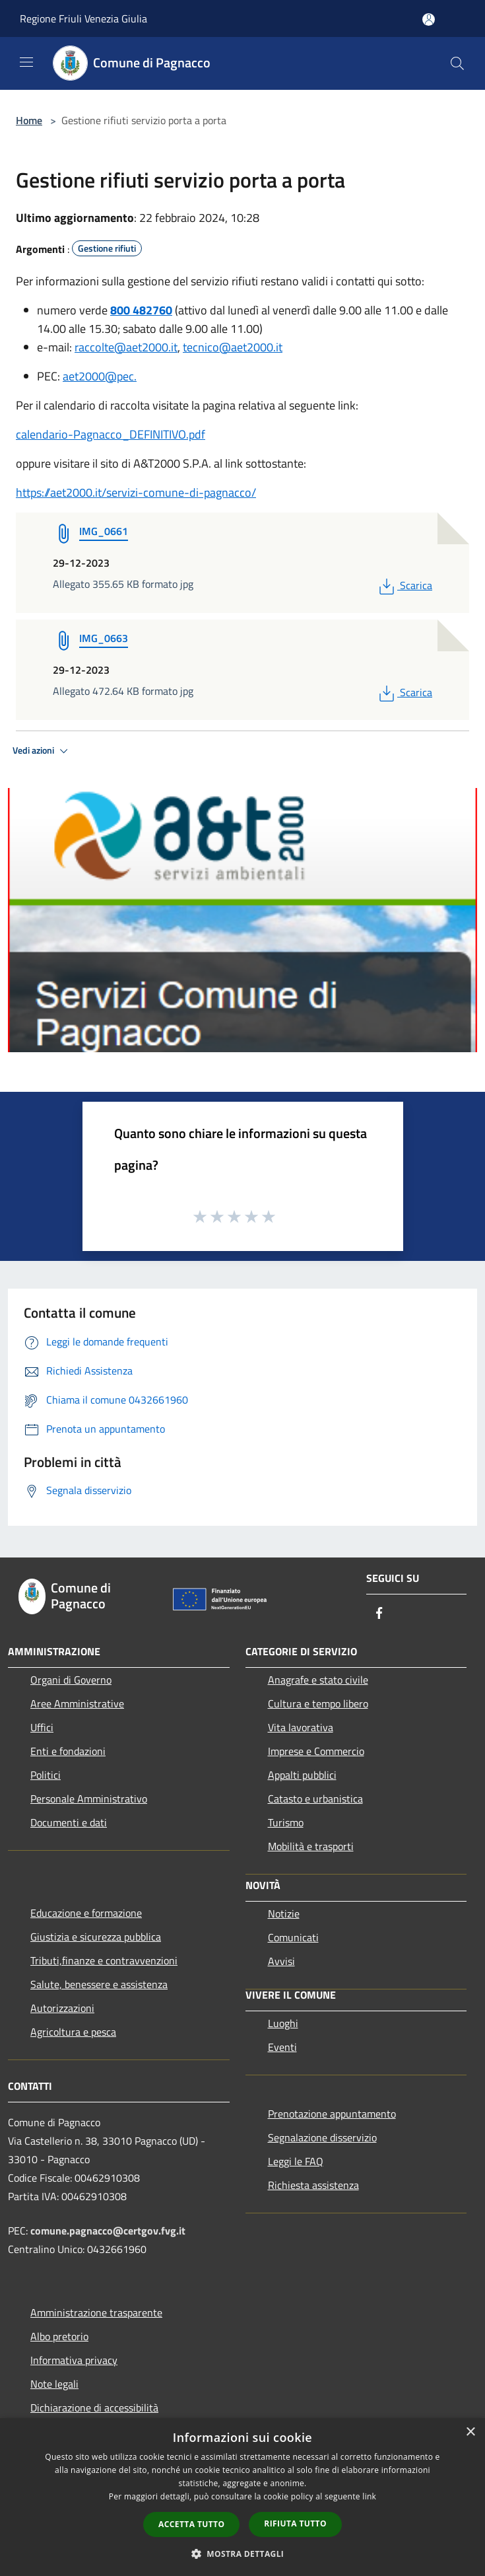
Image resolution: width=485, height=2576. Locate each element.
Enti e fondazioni (68, 1751)
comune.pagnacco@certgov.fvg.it (107, 2230)
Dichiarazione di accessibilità (94, 2407)
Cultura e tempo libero (318, 1703)
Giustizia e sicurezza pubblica (95, 1937)
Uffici (41, 1727)
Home (29, 120)
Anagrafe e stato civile (318, 1680)
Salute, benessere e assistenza (99, 1984)
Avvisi (281, 1961)
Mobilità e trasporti (311, 1846)
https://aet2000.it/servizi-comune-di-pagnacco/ (136, 492)
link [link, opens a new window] (369, 2496)
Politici (45, 1775)
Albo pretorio (59, 2336)
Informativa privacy (73, 2360)
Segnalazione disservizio (322, 2137)
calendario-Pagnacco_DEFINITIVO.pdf (110, 434)
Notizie (284, 1913)
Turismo (286, 1822)
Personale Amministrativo (88, 1799)
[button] (242, 2553)
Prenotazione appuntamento (332, 2114)
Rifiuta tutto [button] (295, 2523)
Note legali (54, 2384)
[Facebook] (379, 1614)
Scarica (404, 585)
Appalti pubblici (302, 1775)
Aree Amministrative (77, 1703)
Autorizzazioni (62, 2008)
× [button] (470, 2432)
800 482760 (141, 310)
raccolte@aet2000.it (126, 347)
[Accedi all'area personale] (428, 19)
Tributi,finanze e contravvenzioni (104, 1960)
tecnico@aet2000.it (232, 347)
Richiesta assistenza (313, 2185)
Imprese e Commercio (316, 1751)
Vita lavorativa (300, 1727)
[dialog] (242, 2497)
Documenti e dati (68, 1822)
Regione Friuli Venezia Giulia (83, 18)
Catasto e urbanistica (315, 1799)
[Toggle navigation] (26, 62)
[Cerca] (457, 63)
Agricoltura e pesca (73, 2032)
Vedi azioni (42, 751)
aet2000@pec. (100, 376)
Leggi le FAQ (295, 2161)
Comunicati (293, 1937)
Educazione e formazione (86, 1913)
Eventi (282, 2047)
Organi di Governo (71, 1680)
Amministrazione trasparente (96, 2312)
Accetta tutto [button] (191, 2524)
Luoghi (283, 2023)
